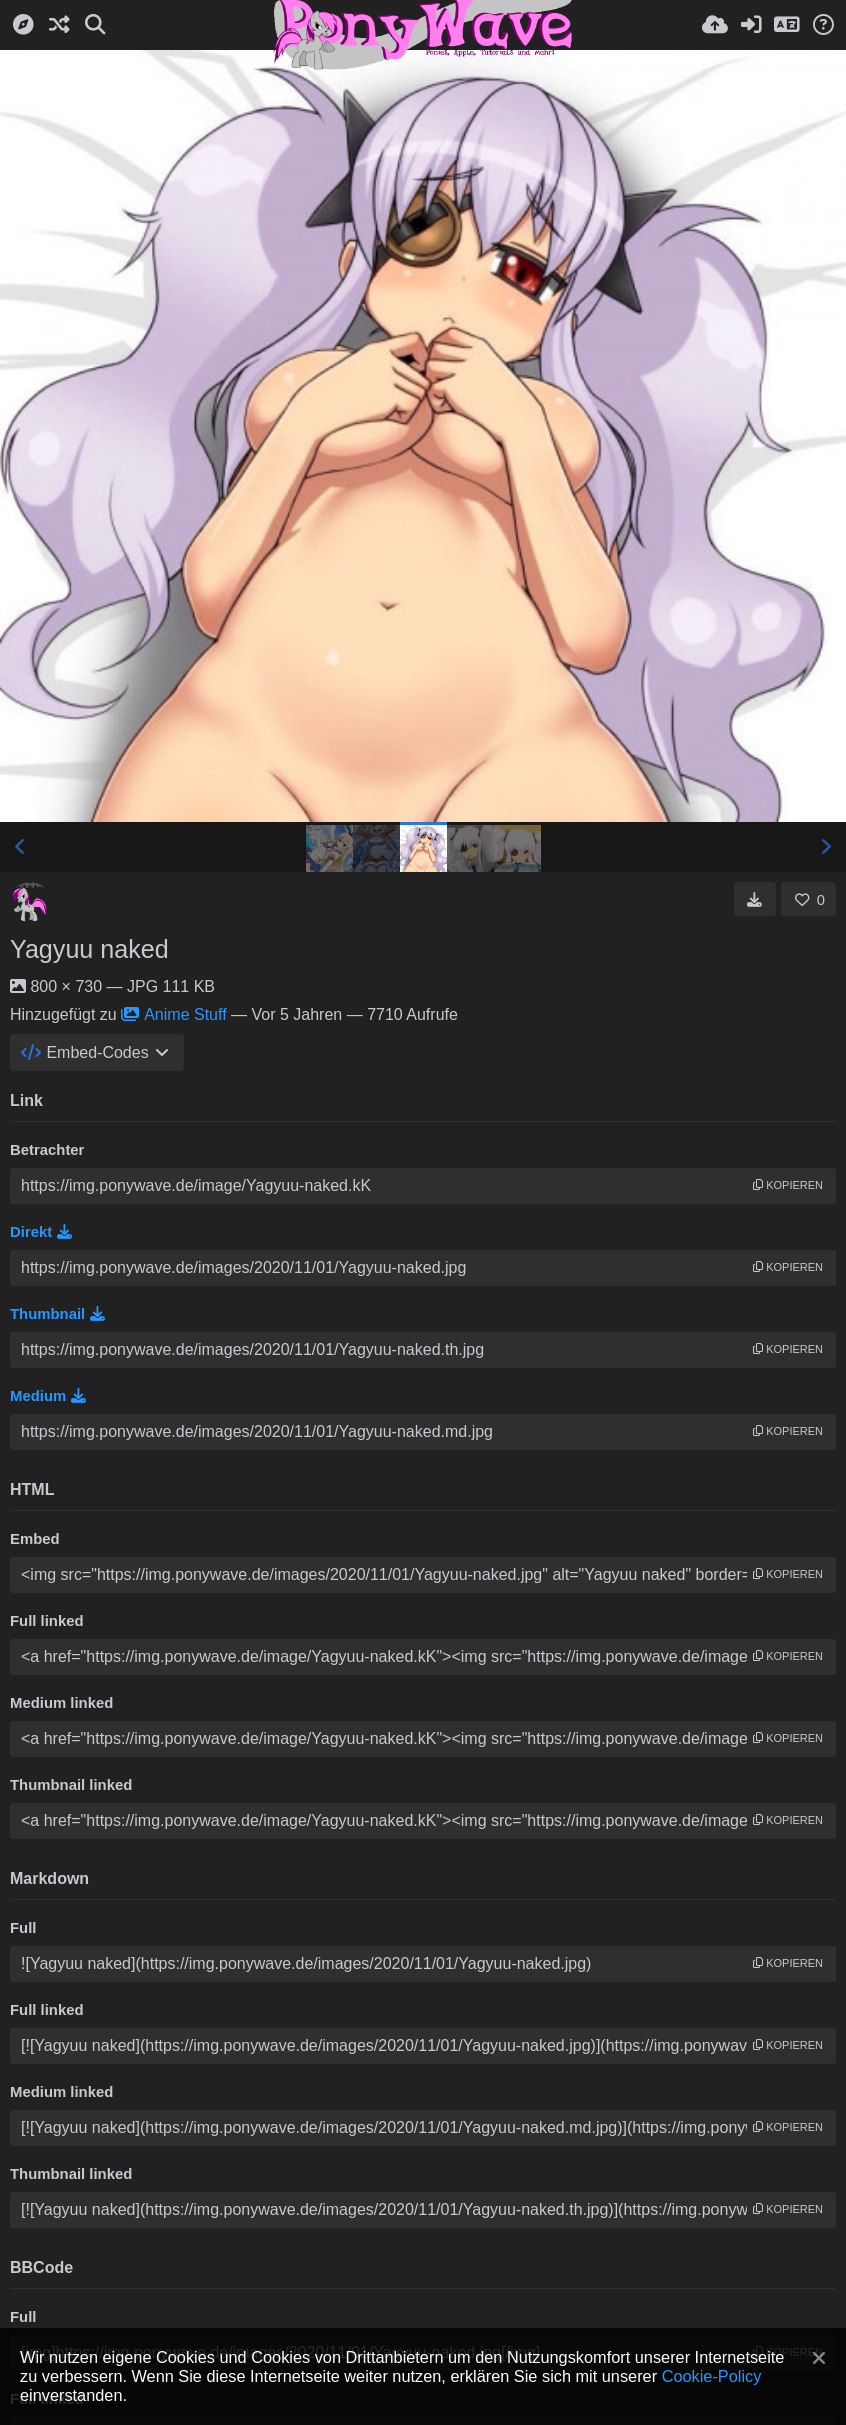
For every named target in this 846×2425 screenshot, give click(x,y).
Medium (48, 1396)
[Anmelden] (751, 25)
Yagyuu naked (89, 949)
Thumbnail (57, 1314)
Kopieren (788, 1185)
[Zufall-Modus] (59, 25)
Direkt (41, 1232)
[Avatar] (30, 902)
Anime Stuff (173, 1014)
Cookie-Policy (712, 2376)
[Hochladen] (715, 25)
